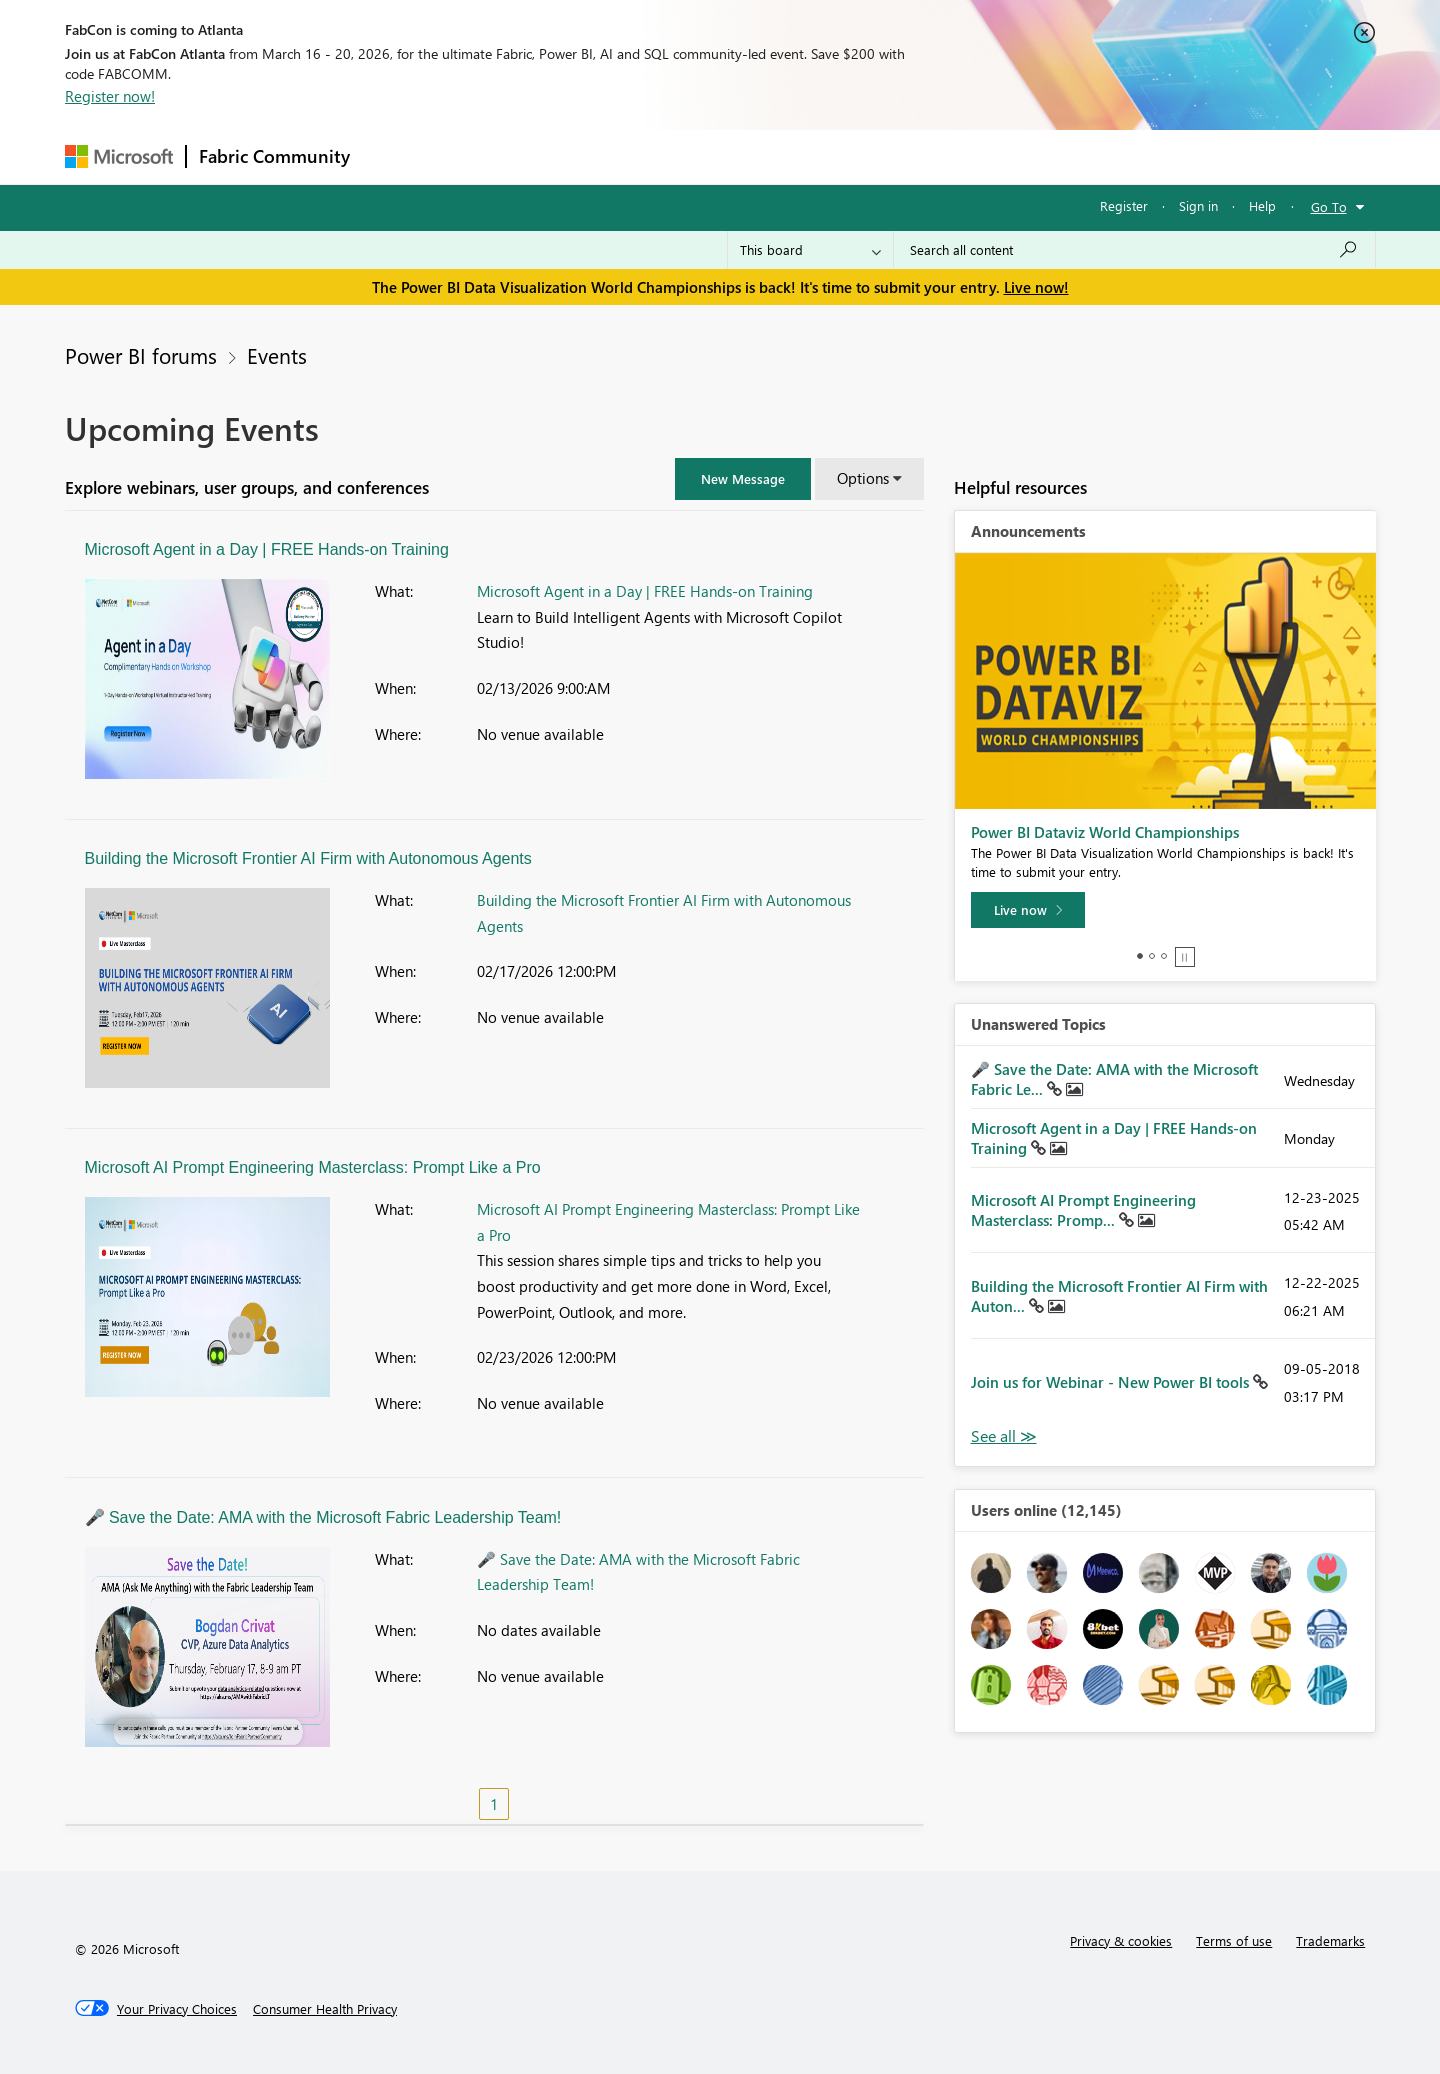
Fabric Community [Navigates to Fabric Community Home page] (274, 156)
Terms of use (1234, 1940)
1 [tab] (1140, 956)
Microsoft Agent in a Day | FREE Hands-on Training (267, 549)
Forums (395, 156)
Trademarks (1330, 1940)
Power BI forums (141, 355)
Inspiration (483, 156)
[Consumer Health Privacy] (325, 2009)
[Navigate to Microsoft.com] (119, 156)
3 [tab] (1164, 956)
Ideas (565, 156)
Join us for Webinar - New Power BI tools (1112, 1382)
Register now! (110, 96)
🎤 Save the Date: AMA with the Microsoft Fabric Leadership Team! (323, 1517)
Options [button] (863, 478)
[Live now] (1028, 910)
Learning (821, 156)
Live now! (1036, 287)
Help (1262, 205)
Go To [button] (1329, 206)
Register (1124, 205)
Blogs (744, 156)
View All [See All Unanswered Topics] (1004, 1436)
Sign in (1198, 205)
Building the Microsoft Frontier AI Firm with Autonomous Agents (308, 858)
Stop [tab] (1185, 957)
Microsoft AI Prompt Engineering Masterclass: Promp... (1083, 1210)
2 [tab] (1152, 956)
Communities (654, 156)
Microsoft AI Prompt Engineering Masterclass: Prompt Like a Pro (313, 1167)
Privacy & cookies (1121, 1940)
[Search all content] (1134, 250)
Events (277, 355)
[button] (743, 479)
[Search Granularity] (810, 250)
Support (905, 156)
